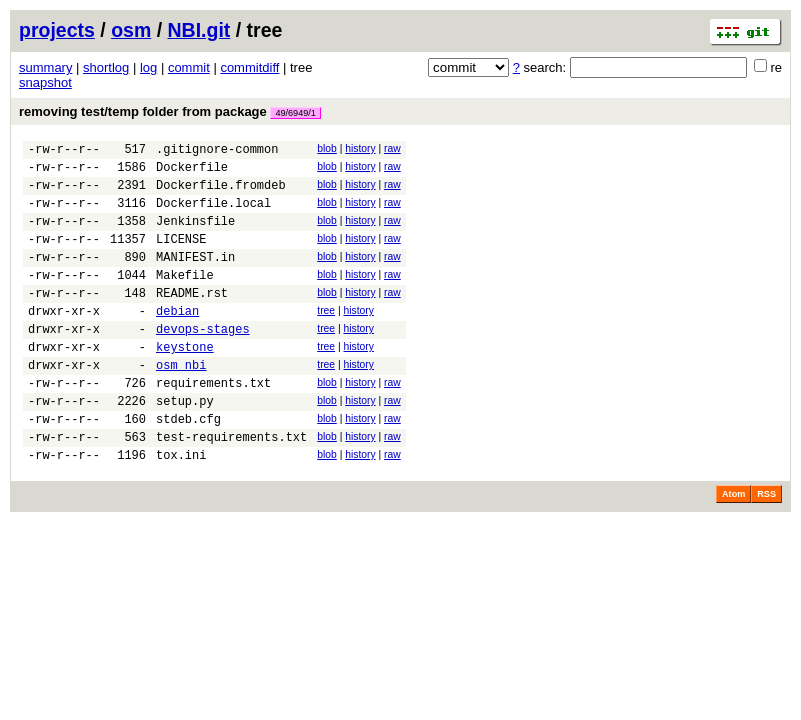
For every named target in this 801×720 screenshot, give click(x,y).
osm (131, 30)
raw (392, 148)
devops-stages (203, 361)
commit (189, 67)
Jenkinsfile (195, 235)
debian (177, 340)
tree (326, 337)
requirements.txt (213, 424)
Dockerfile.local (213, 214)
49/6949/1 (295, 113)
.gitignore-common (217, 151)
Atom (733, 548)
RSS (766, 548)
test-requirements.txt (231, 487)
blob (327, 148)
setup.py (185, 445)
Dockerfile (192, 172)
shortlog (106, 67)
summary (45, 67)
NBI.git (199, 30)
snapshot (45, 82)
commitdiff (249, 67)
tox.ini (181, 508)
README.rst (192, 319)
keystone (185, 382)
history (360, 148)
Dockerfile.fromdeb (221, 193)
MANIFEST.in (195, 277)
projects (57, 30)
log (148, 67)
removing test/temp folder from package (170, 111)
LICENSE (181, 256)
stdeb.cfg (188, 466)
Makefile (185, 298)
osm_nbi (181, 403)
